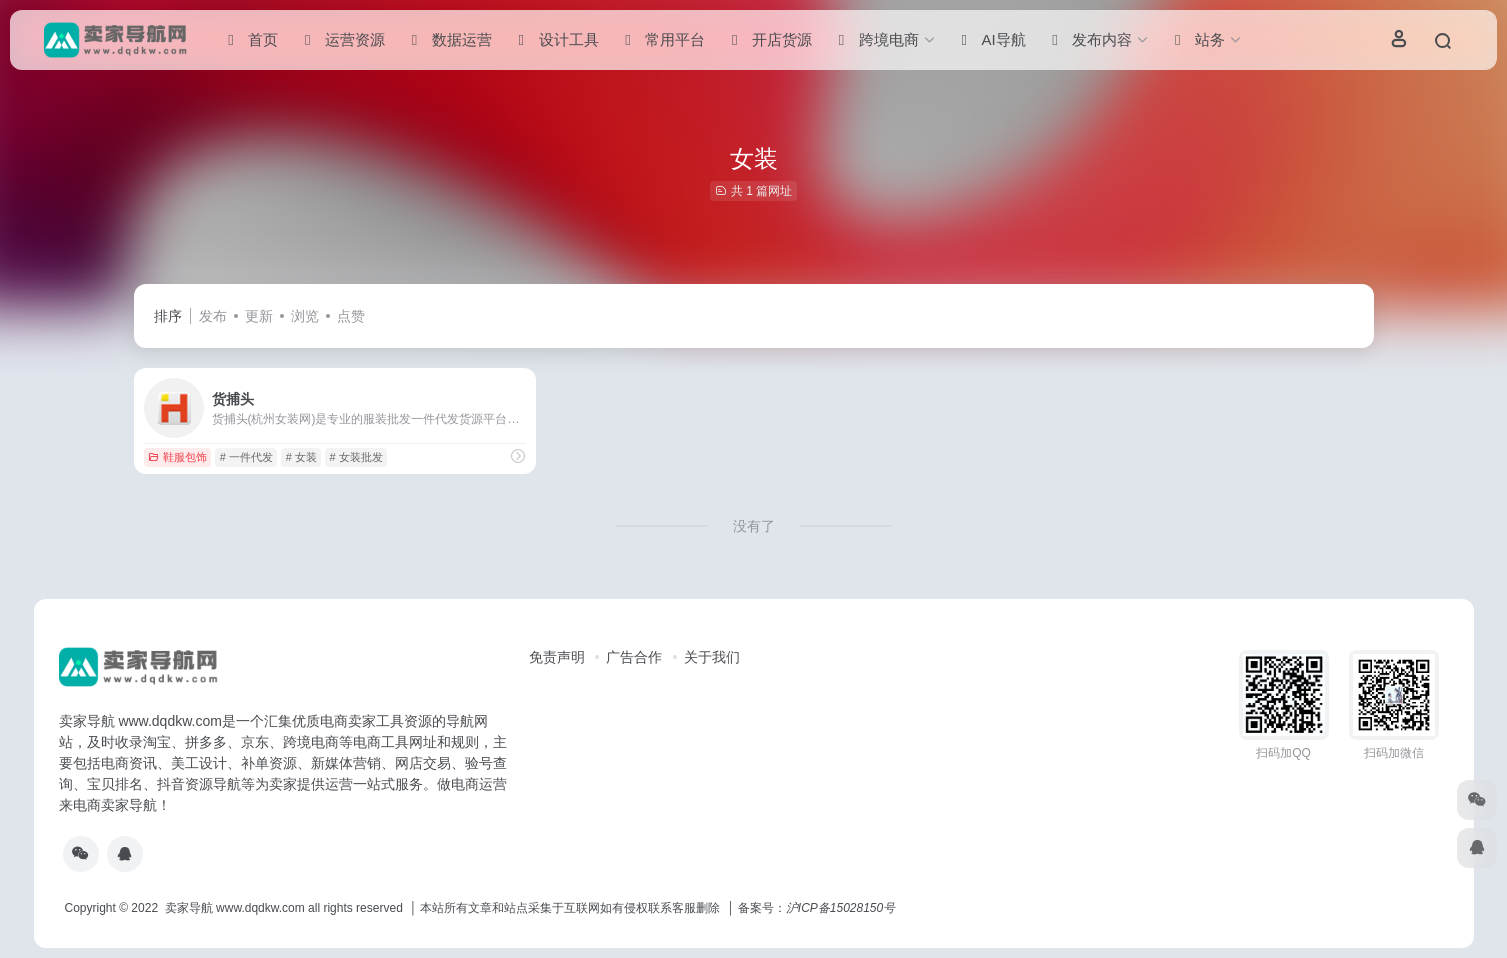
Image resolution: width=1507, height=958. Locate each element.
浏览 (305, 316)
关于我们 (712, 657)
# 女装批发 (356, 457)
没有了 (754, 526)
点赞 (351, 316)
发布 (213, 316)
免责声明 (557, 657)
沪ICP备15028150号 (840, 908)
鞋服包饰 (177, 457)
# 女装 (301, 457)
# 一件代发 (246, 457)
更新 (259, 316)
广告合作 (634, 657)
